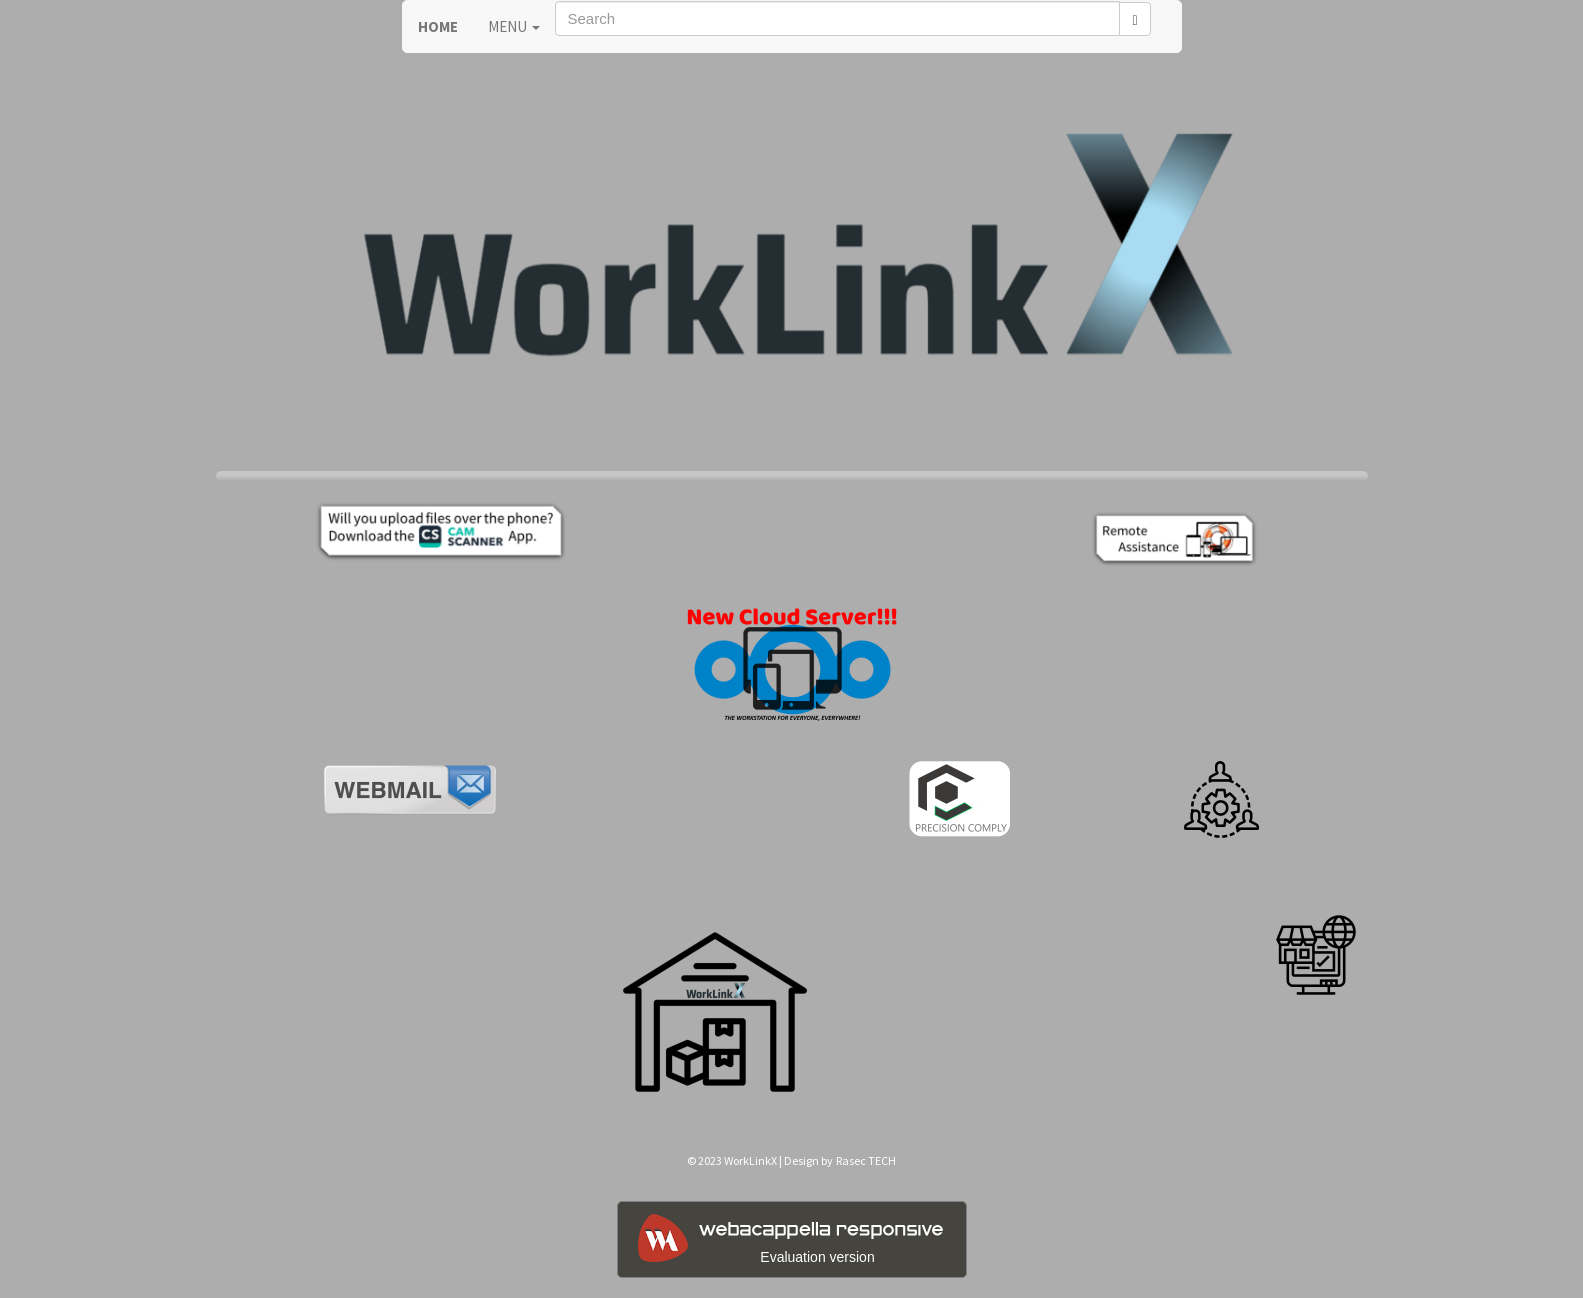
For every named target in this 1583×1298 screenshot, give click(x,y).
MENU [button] (514, 26)
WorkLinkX (750, 1160)
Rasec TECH (866, 1160)
